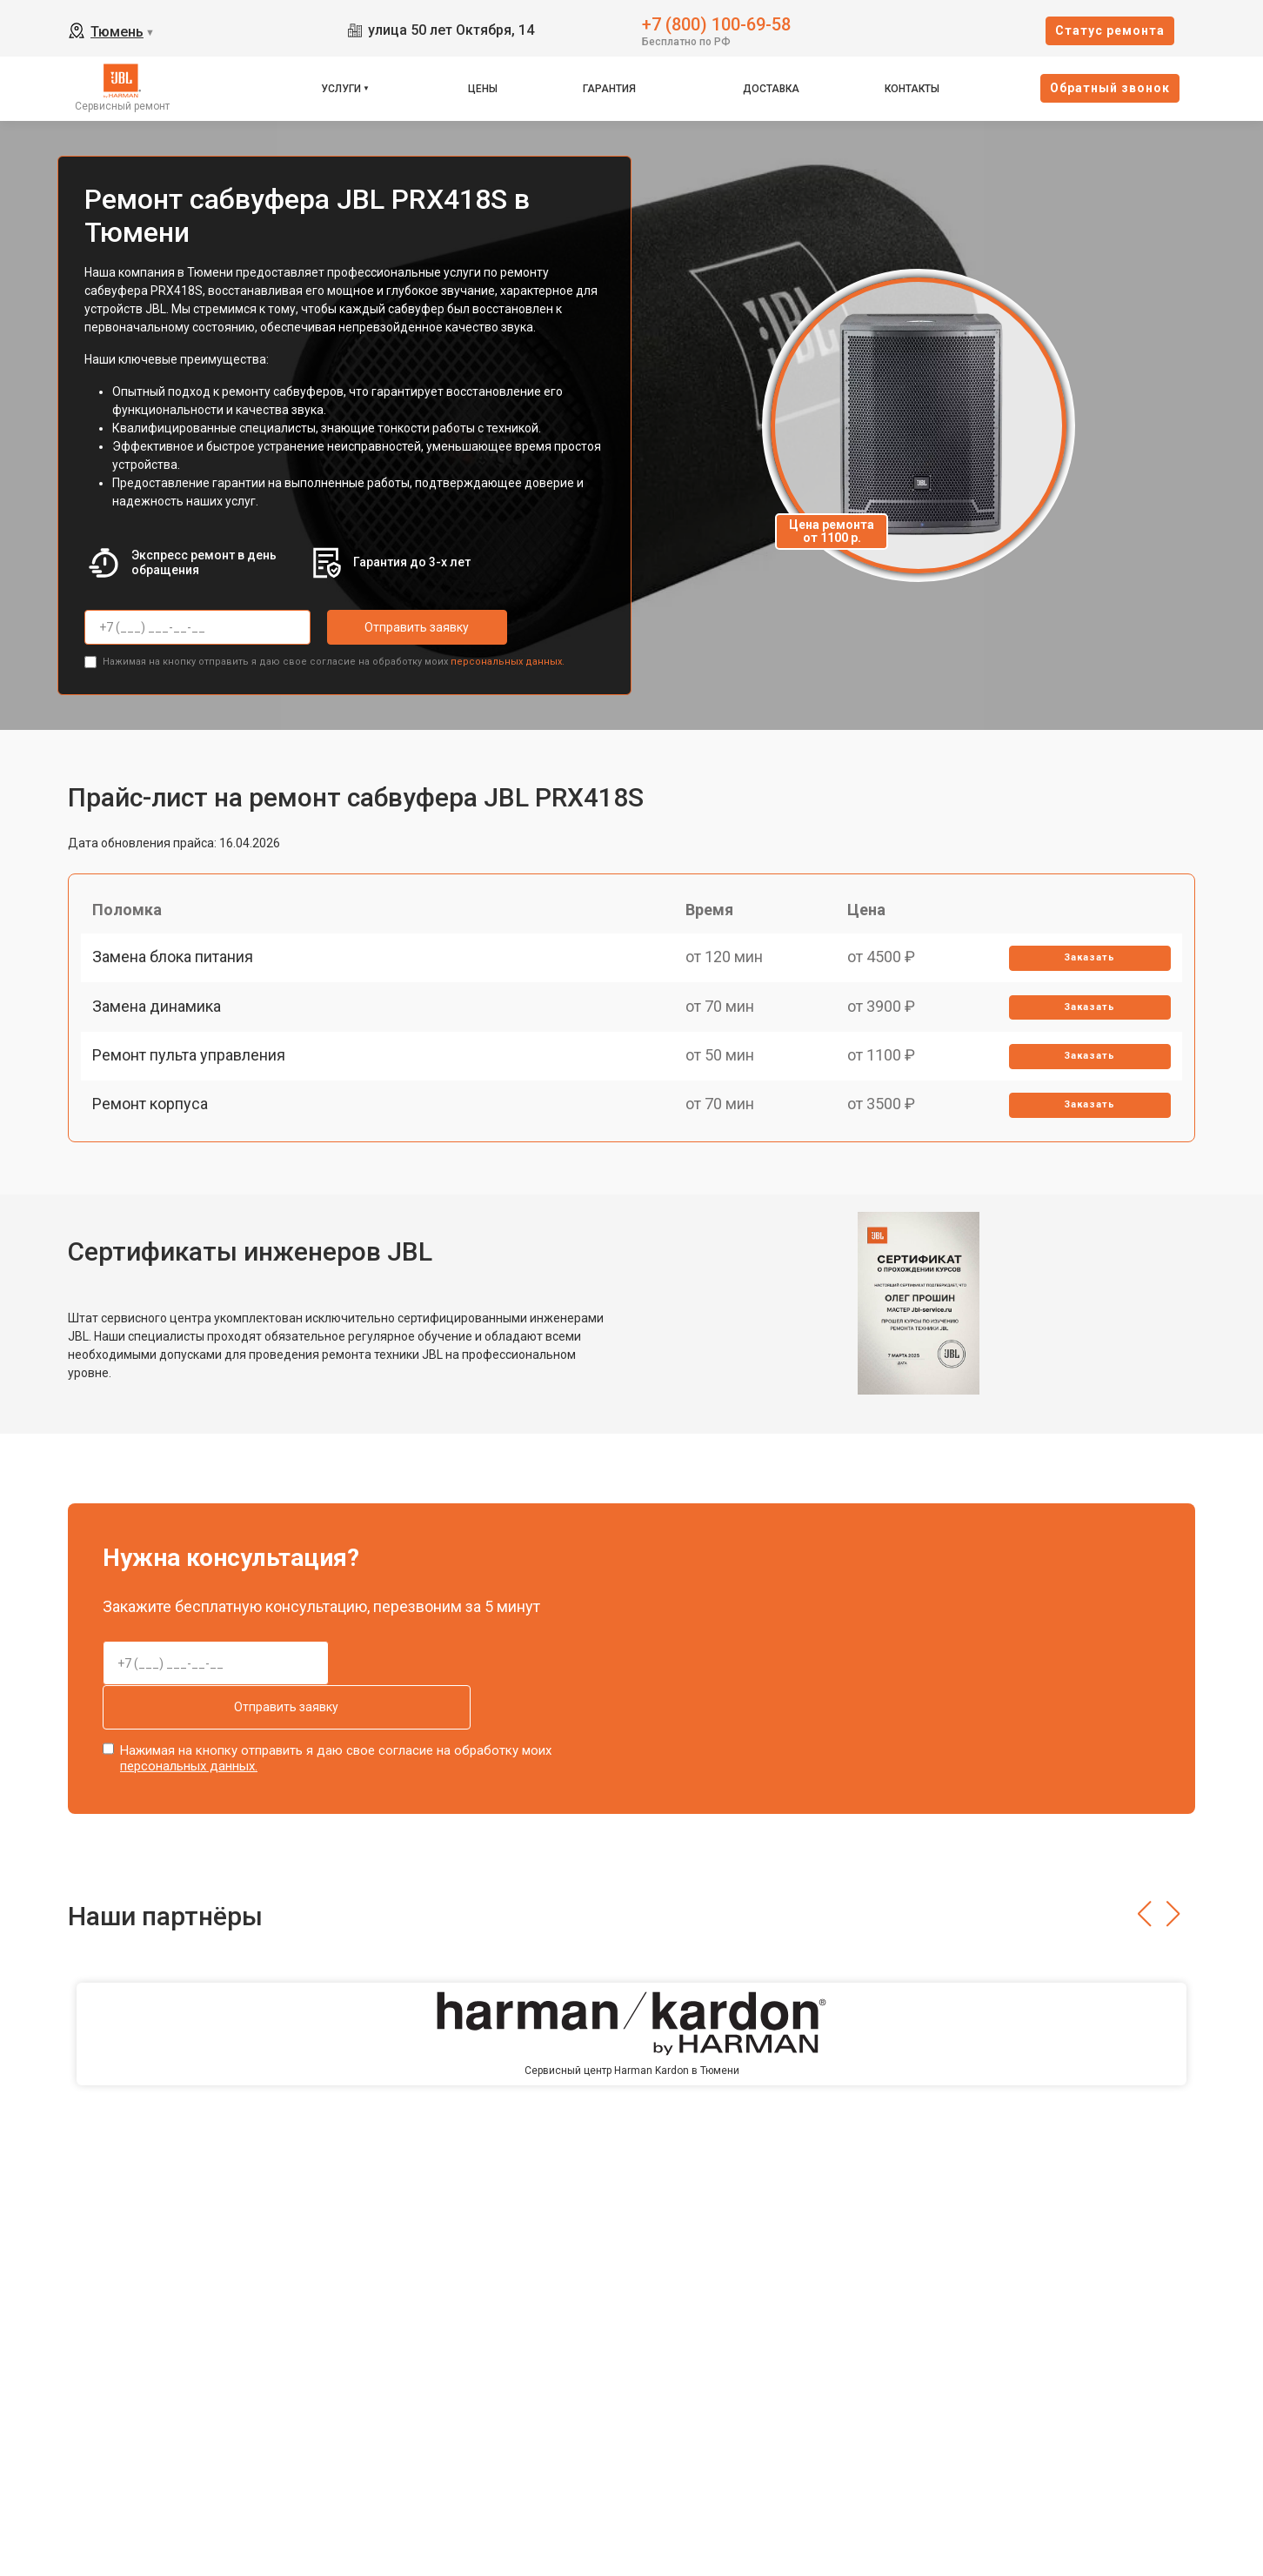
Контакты (912, 89)
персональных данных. (508, 657)
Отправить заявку (396, 627)
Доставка (771, 89)
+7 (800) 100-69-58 (716, 23)
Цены (483, 89)
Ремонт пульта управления (194, 1090)
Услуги (341, 89)
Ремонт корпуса (156, 1151)
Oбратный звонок (1110, 88)
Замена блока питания (178, 969)
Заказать (1085, 970)
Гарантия (609, 89)
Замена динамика (162, 1030)
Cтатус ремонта (1110, 30)
